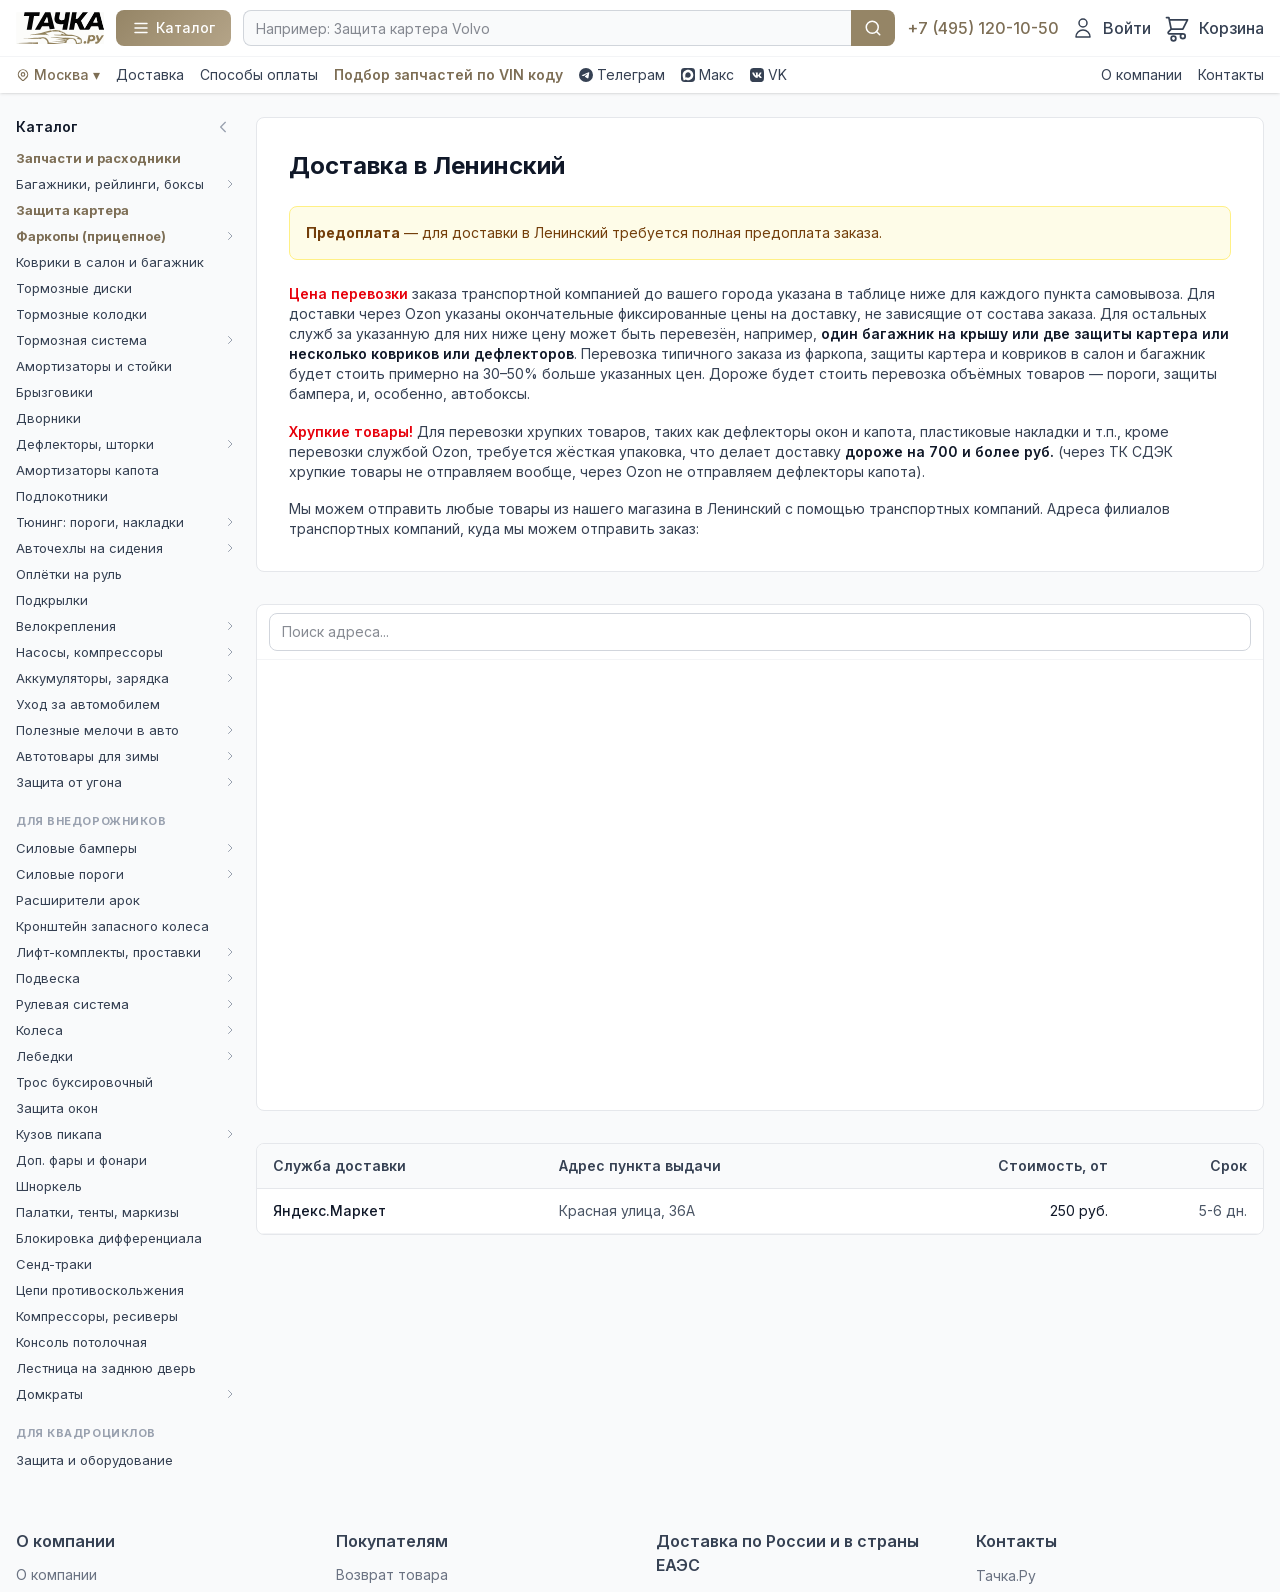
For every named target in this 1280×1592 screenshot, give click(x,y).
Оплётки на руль (69, 574)
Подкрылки (52, 600)
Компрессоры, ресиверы (97, 1316)
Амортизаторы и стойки (94, 366)
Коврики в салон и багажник (110, 262)
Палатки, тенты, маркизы (97, 1212)
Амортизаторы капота (87, 470)
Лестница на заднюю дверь (106, 1368)
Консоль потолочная (81, 1342)
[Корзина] (1213, 28)
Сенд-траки (54, 1264)
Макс (707, 74)
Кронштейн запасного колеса (112, 926)
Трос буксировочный (84, 1082)
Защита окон (57, 1108)
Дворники (48, 418)
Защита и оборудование (94, 1460)
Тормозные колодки (81, 314)
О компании (1141, 74)
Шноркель (49, 1186)
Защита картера (72, 210)
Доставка (150, 74)
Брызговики (54, 392)
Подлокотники (62, 496)
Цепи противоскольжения (100, 1290)
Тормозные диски (74, 288)
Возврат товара (392, 1574)
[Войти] (1111, 28)
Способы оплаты (259, 74)
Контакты (1231, 74)
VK (768, 74)
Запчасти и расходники (98, 158)
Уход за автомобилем (88, 704)
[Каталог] (173, 28)
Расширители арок (78, 900)
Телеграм (622, 74)
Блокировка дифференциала (109, 1238)
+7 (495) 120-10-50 (983, 28)
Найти (873, 28)
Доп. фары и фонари (81, 1160)
